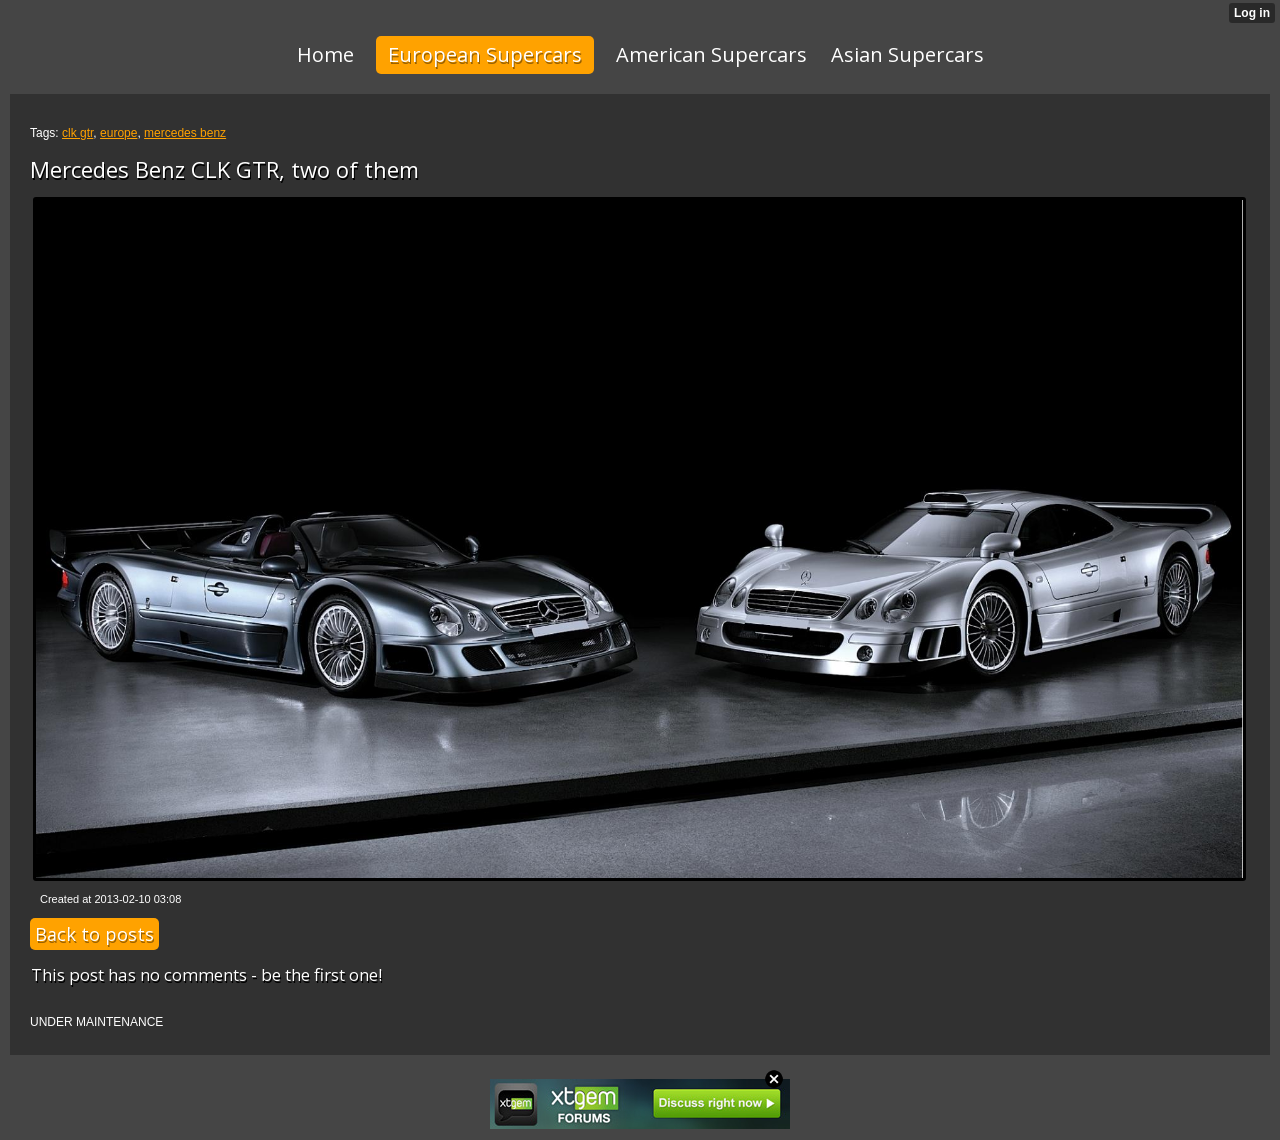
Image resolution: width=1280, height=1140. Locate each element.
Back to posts (94, 934)
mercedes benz (185, 133)
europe (118, 133)
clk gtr (77, 133)
